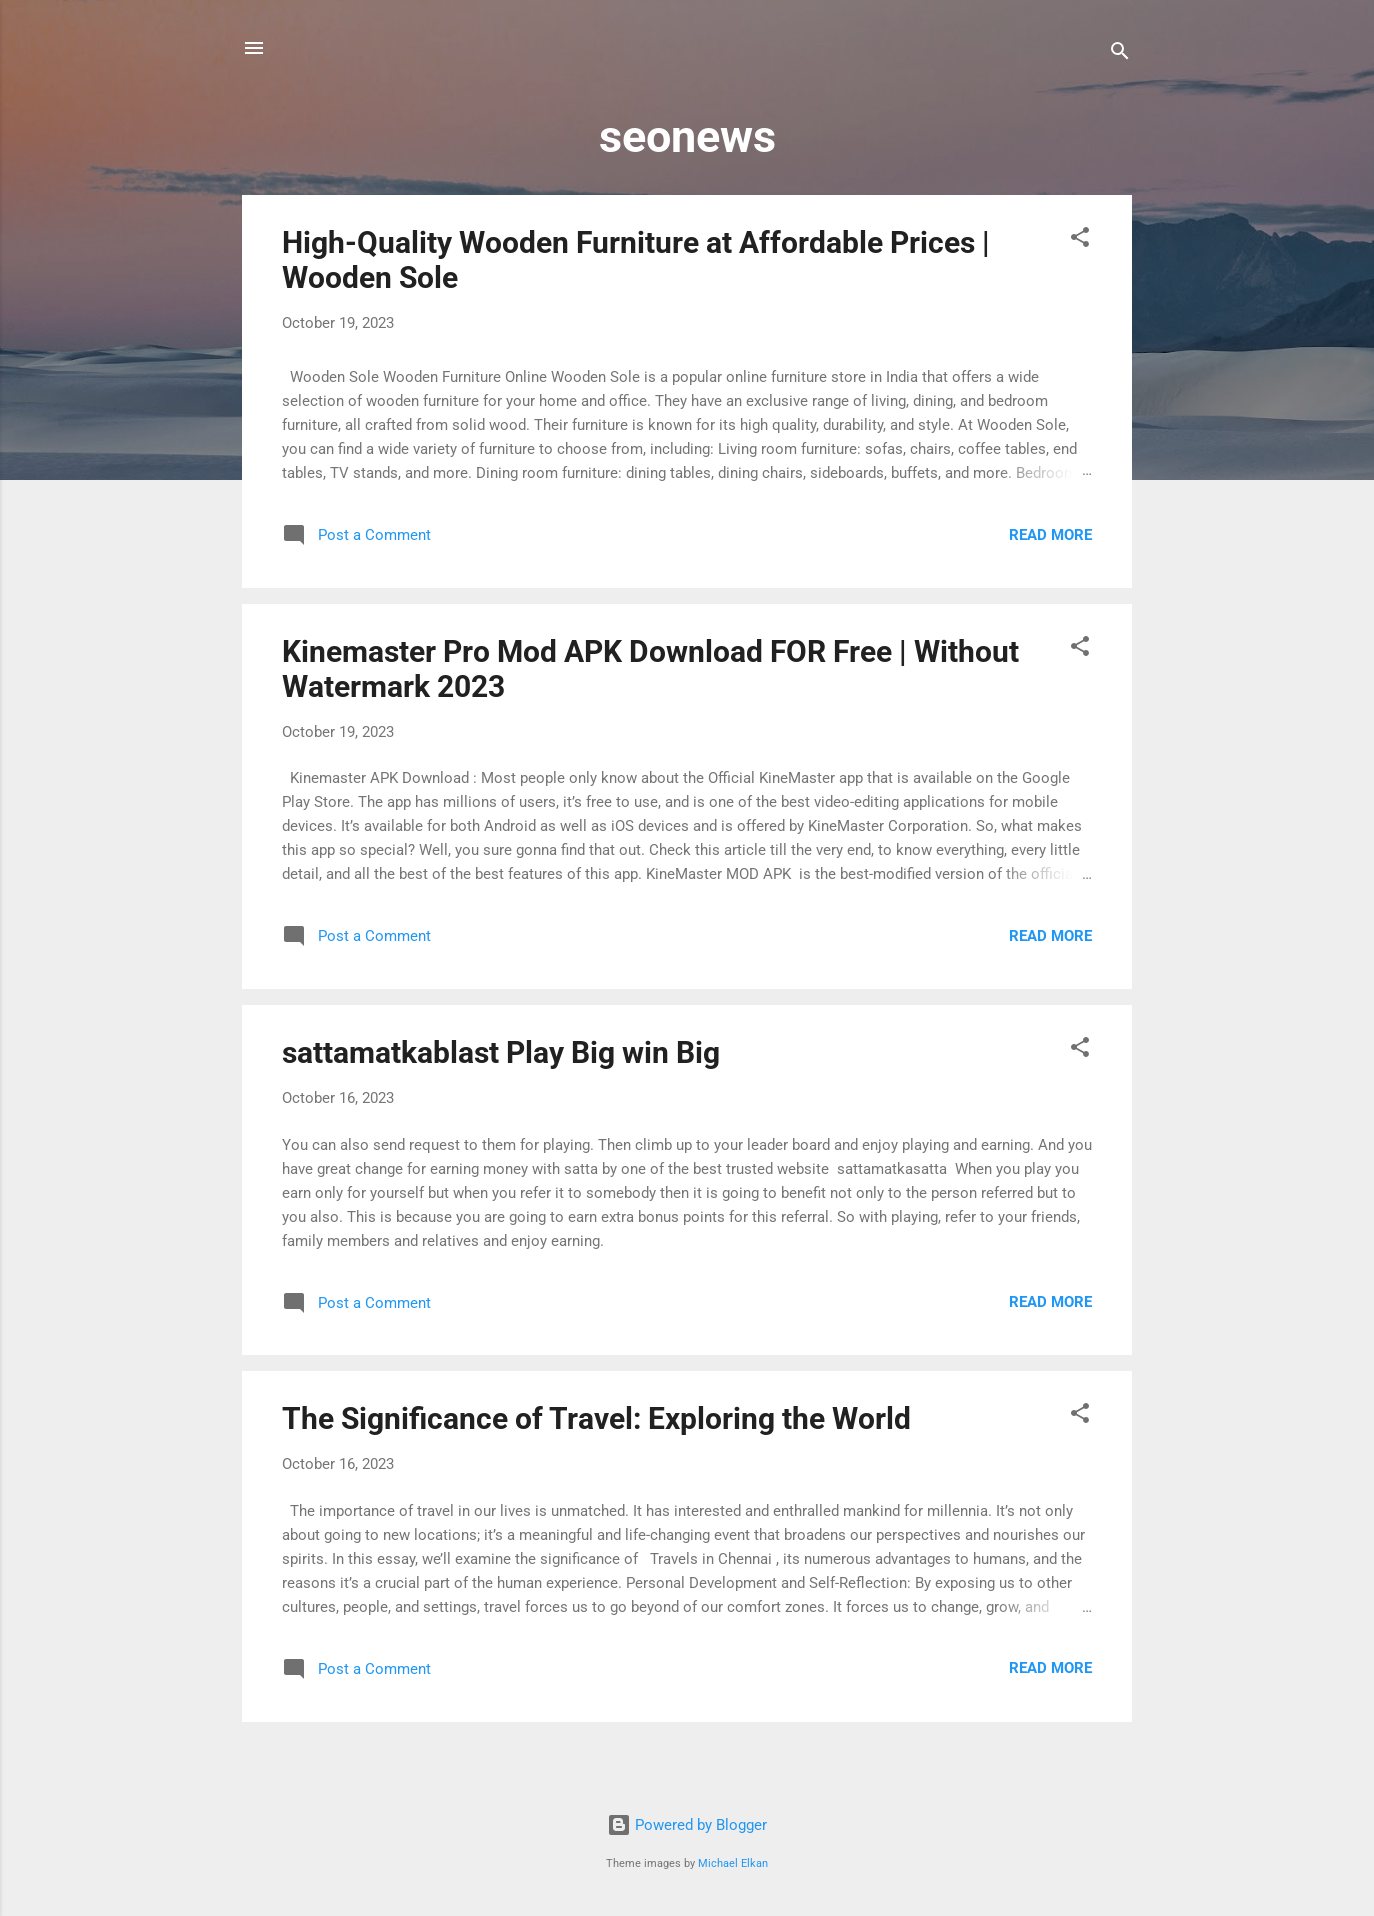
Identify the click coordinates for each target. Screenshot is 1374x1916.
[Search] (1120, 54)
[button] (1080, 240)
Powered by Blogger (687, 1825)
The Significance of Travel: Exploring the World (596, 1418)
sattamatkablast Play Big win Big (501, 1052)
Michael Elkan (733, 1863)
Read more (1050, 535)
